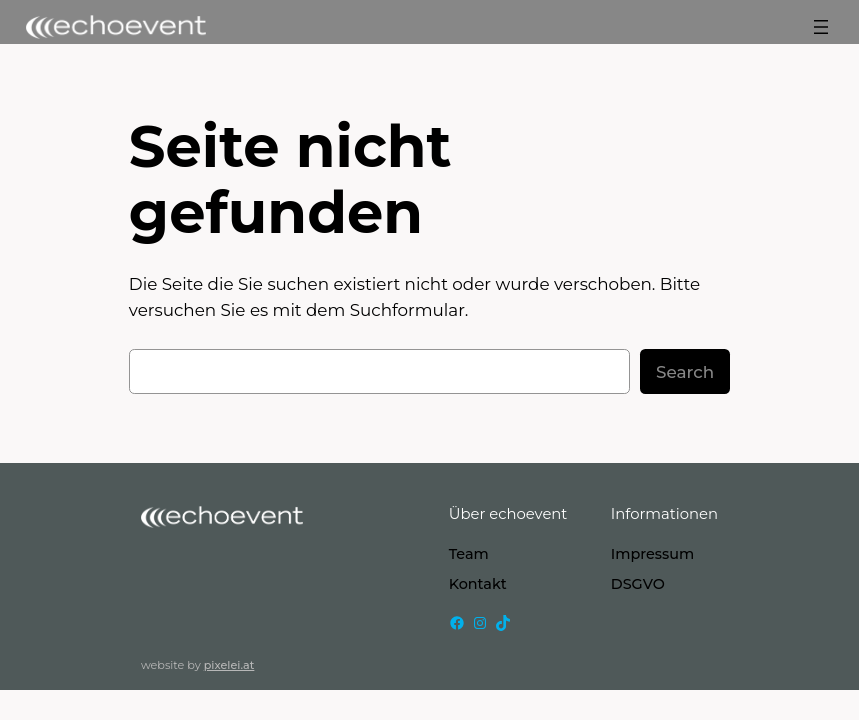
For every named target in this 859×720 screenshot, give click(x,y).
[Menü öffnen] (821, 27)
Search (685, 372)
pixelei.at (229, 665)
